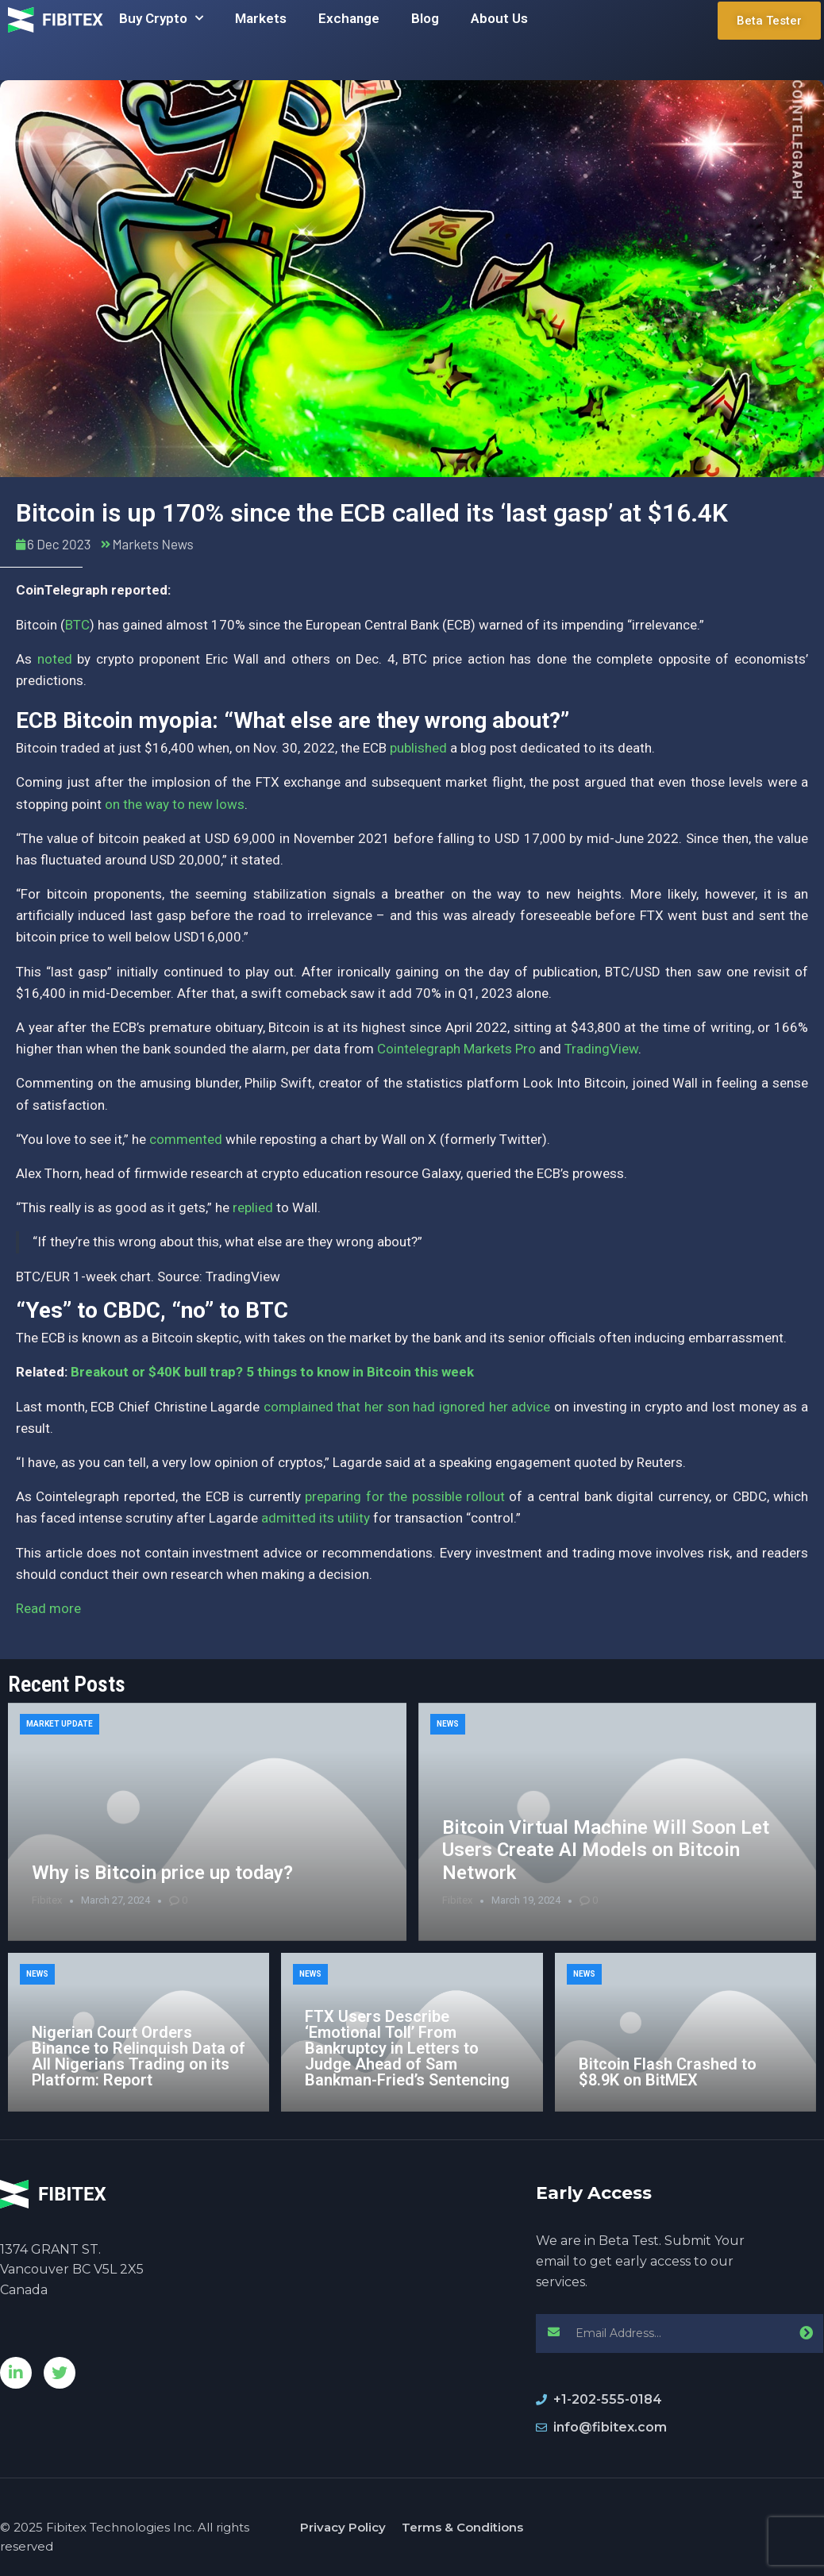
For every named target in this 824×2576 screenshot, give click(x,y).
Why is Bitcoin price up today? (162, 1873)
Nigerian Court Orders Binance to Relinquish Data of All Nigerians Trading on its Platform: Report (138, 2056)
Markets (261, 18)
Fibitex (47, 1900)
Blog (425, 18)
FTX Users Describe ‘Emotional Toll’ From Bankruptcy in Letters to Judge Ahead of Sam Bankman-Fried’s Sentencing (407, 2048)
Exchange (348, 18)
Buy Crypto (161, 18)
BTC (77, 625)
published (418, 748)
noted (54, 659)
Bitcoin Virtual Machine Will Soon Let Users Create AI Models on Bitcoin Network (605, 1850)
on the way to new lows (175, 804)
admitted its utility (315, 1518)
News (448, 1723)
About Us (499, 18)
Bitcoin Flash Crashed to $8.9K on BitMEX (668, 2071)
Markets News (152, 544)
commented (185, 1139)
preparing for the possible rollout (405, 1496)
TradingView (601, 1049)
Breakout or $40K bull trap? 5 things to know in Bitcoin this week (272, 1372)
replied (253, 1207)
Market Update (59, 1723)
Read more (48, 1608)
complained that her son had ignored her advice (407, 1407)
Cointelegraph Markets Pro (456, 1049)
